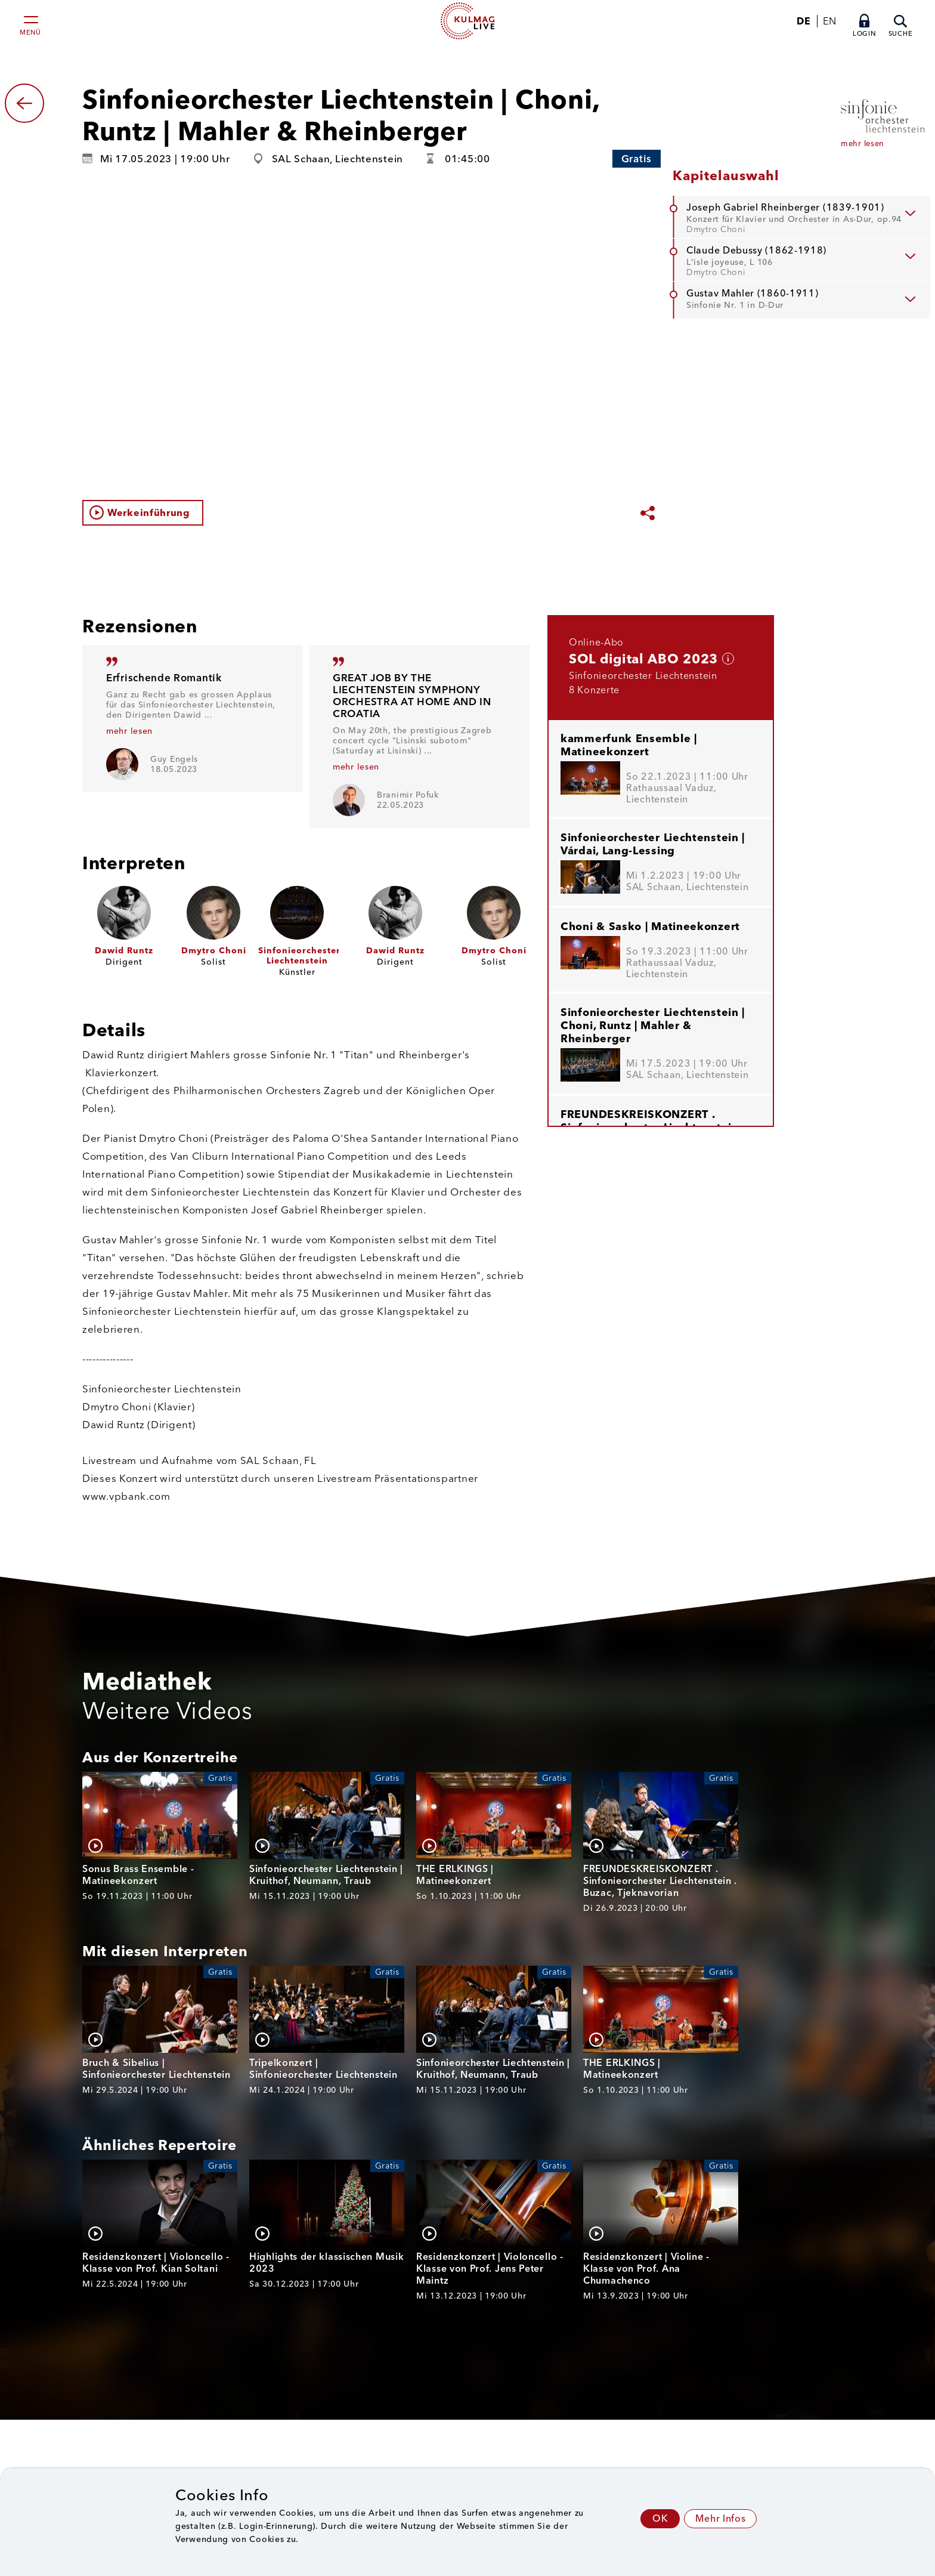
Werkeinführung (148, 512)
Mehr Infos (720, 2518)
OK (660, 2518)
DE (803, 21)
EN (829, 21)
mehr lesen (129, 731)
